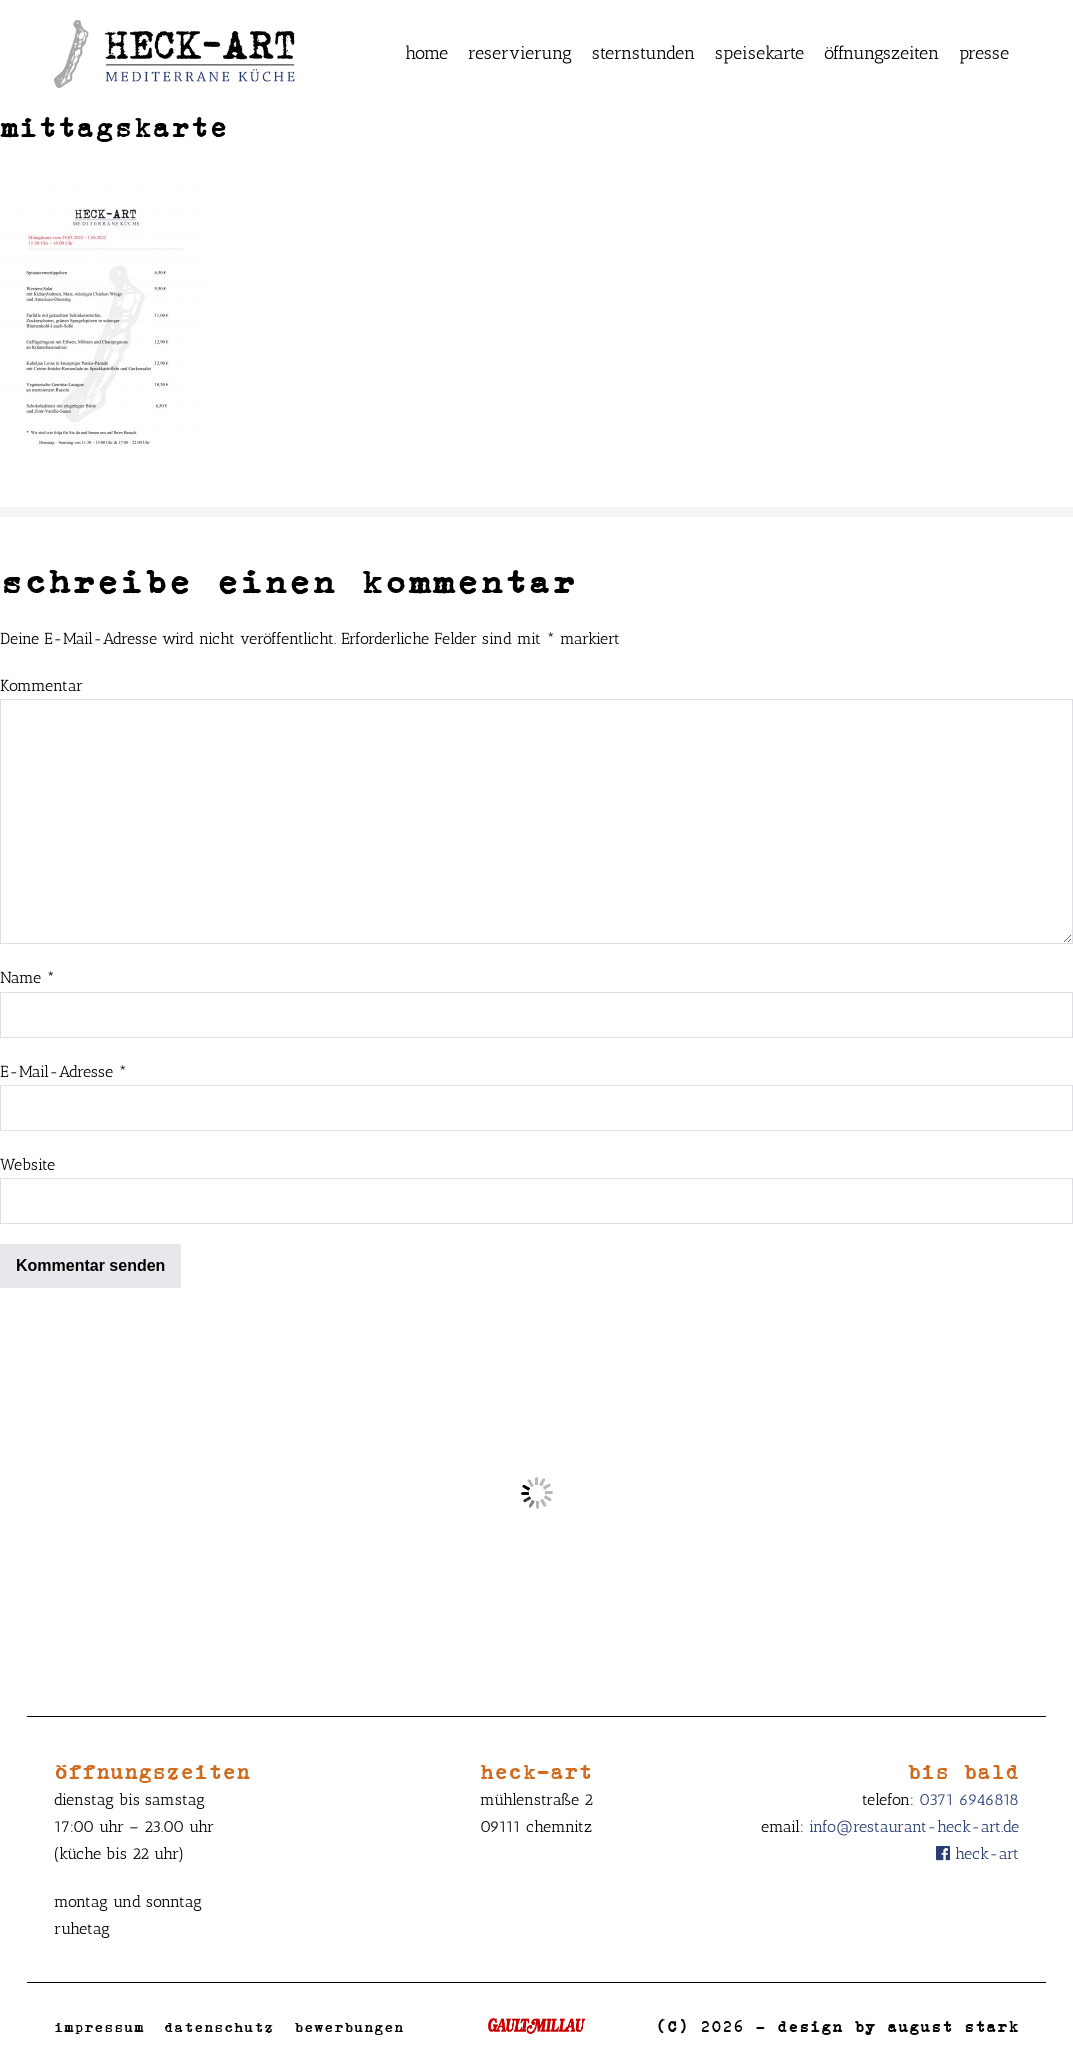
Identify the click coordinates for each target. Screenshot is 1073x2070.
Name (27, 977)
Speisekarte (759, 53)
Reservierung (520, 53)
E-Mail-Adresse (63, 1071)
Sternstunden (643, 53)
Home (426, 53)
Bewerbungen (349, 2026)
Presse (984, 53)
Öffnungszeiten (881, 53)
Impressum (99, 2026)
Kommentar (41, 685)
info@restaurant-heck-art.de (914, 1826)
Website (27, 1164)
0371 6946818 (969, 1799)
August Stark (953, 2026)
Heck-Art (977, 1853)
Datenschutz (219, 2026)
